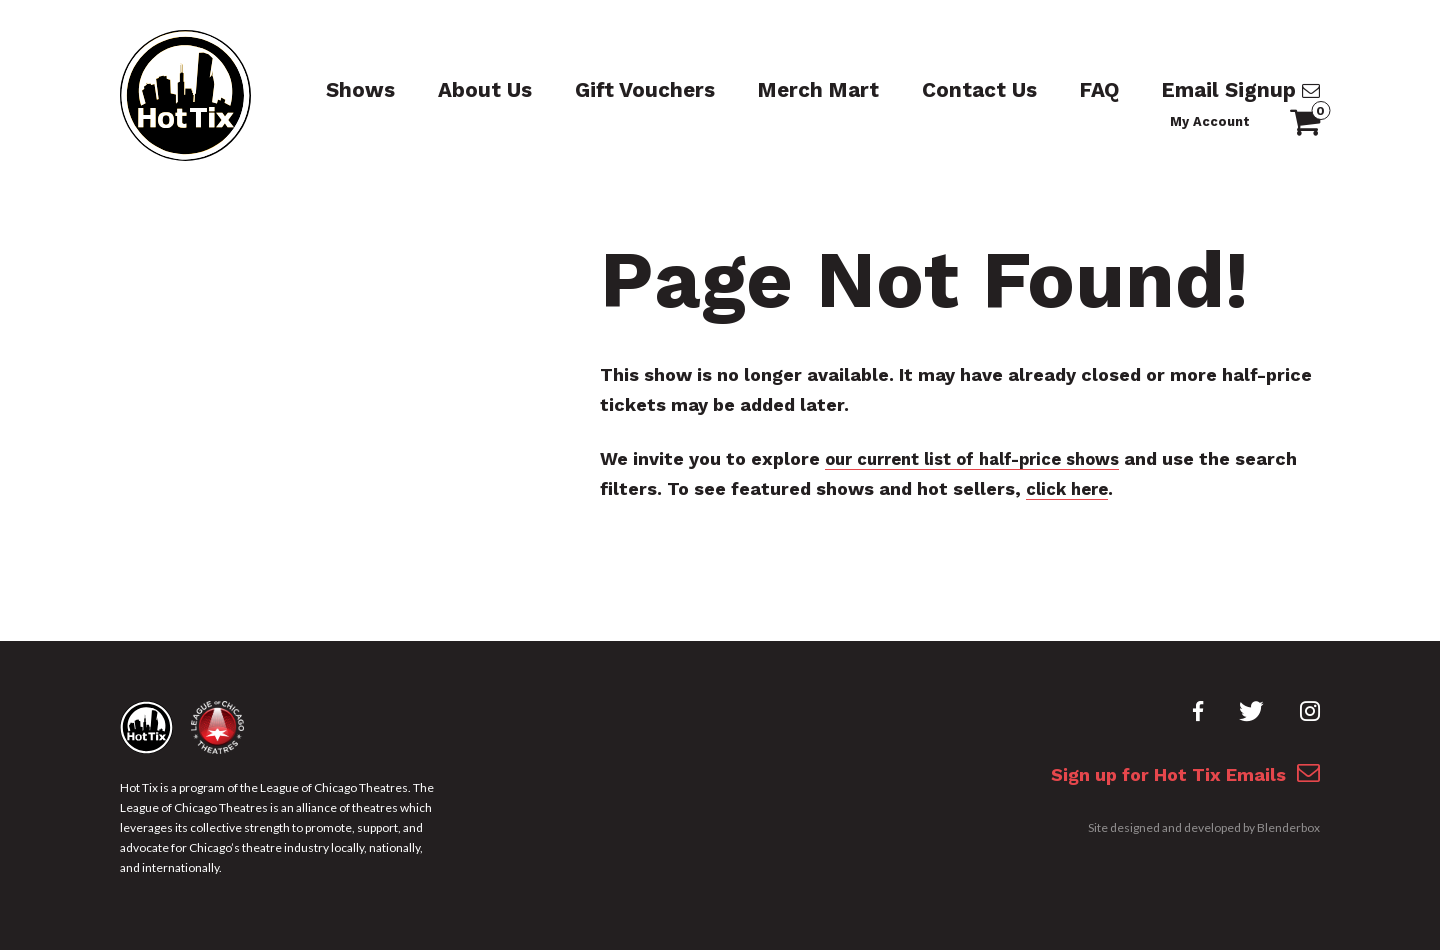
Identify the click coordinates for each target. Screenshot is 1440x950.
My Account (1284, 93)
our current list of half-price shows (985, 458)
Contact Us (896, 90)
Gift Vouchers (592, 90)
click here (1138, 488)
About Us (447, 90)
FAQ (1008, 90)
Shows (333, 90)
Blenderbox (1288, 834)
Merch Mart (749, 90)
